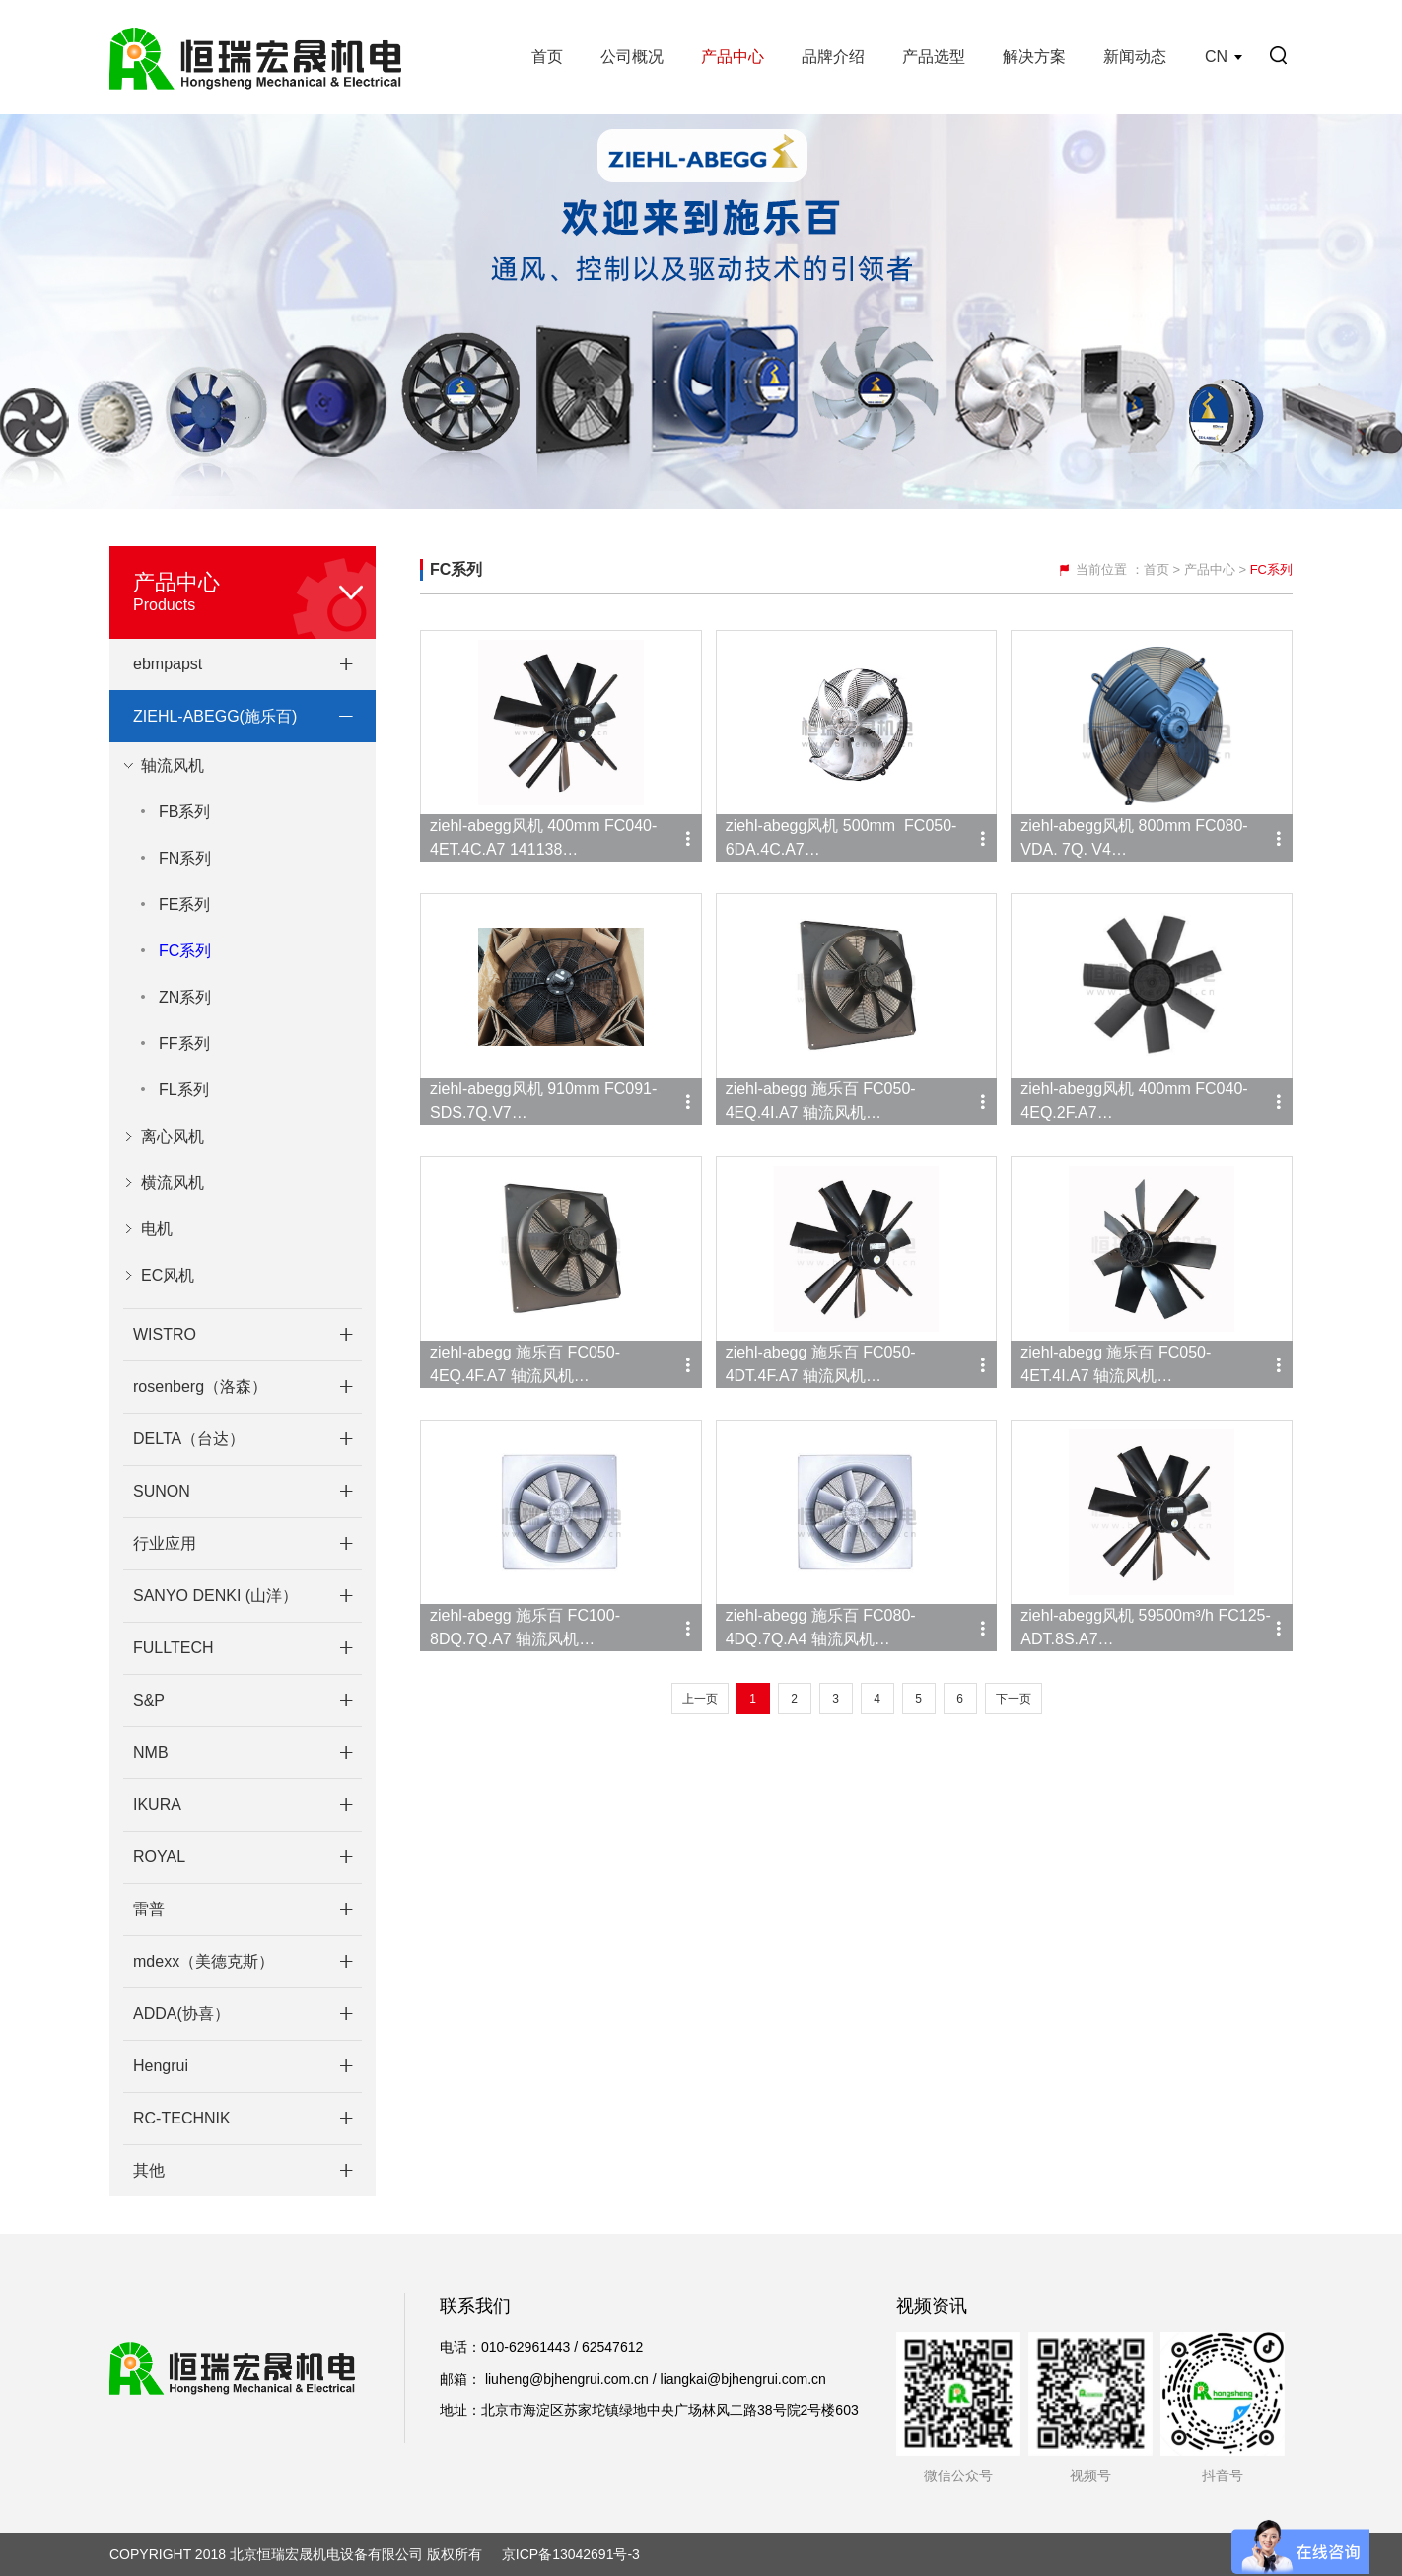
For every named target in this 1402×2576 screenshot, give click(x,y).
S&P (149, 1700)
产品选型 (933, 56)
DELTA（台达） (189, 1438)
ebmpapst (167, 664)
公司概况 (632, 56)
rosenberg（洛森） (200, 1386)
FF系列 (184, 1043)
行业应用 (164, 1543)
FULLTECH (173, 1647)
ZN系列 (185, 997)
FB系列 (184, 811)
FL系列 (184, 1089)
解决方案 (1034, 56)
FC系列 (185, 950)
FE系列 (184, 904)
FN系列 (185, 858)
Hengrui (160, 2065)
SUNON (161, 1491)
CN (1216, 56)
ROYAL (159, 1856)
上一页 (700, 1699)
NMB (151, 1752)
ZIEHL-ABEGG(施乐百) (215, 716)
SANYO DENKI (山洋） (215, 1595)
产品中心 (732, 56)
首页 (547, 56)
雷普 (149, 1909)
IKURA (157, 1804)
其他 (149, 2170)
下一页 (1013, 1699)
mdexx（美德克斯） (203, 1961)
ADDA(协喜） (181, 2013)
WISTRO (164, 1334)
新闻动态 (1134, 56)
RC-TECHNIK (182, 2118)
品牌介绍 (833, 56)
